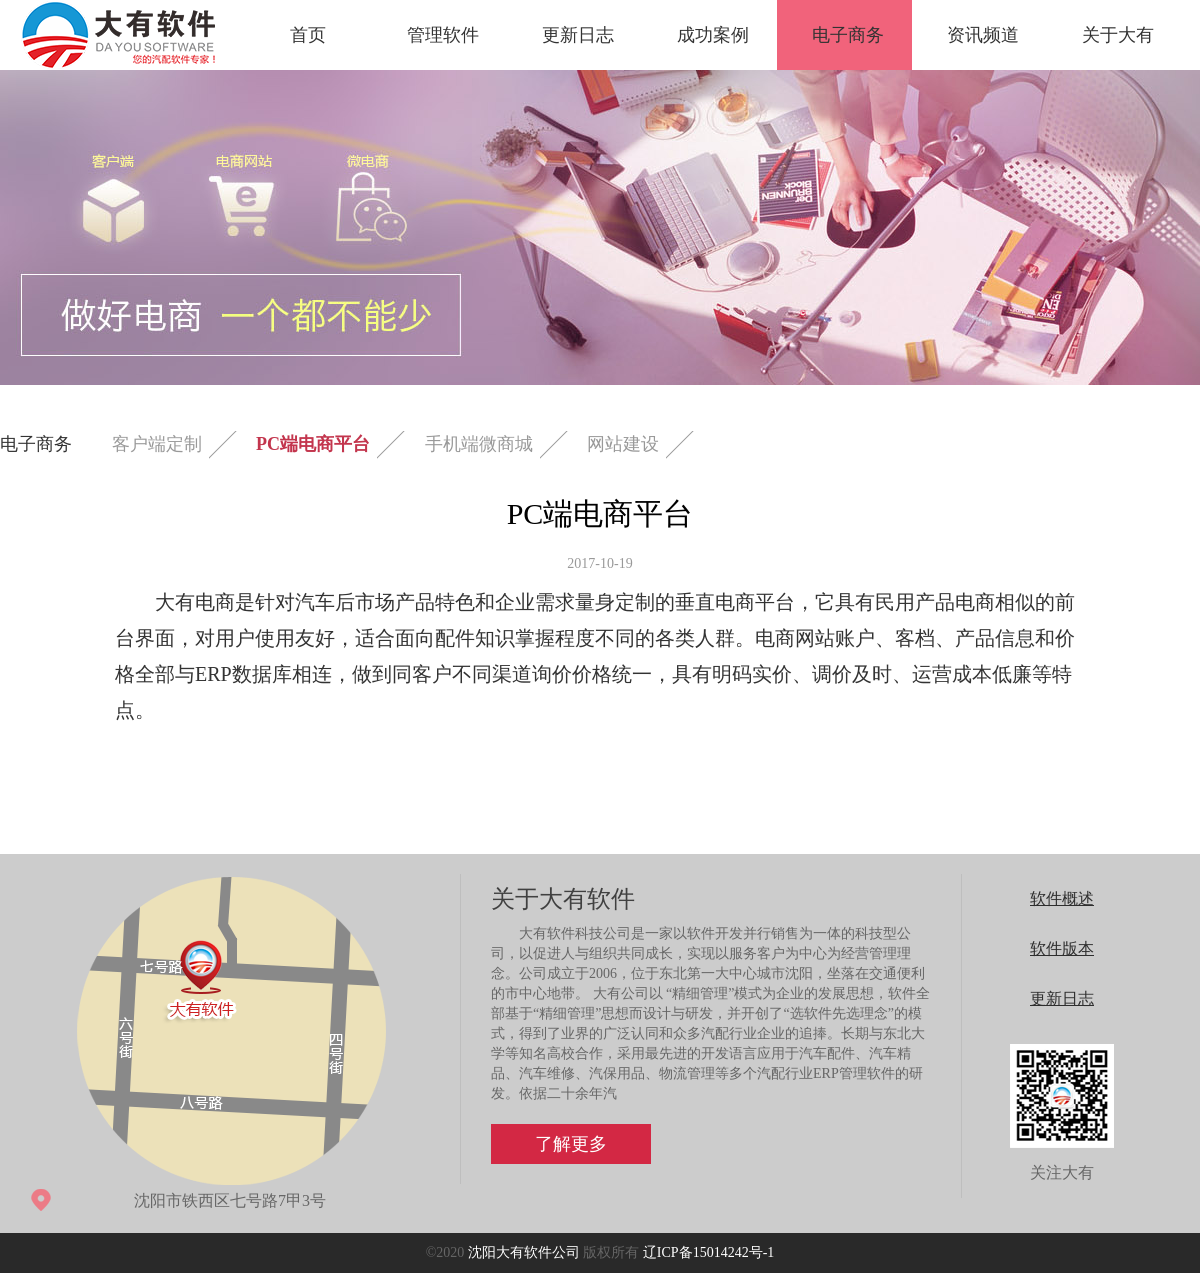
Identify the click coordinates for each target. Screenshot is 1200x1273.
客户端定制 (157, 444)
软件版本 (1062, 948)
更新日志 (578, 35)
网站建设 (623, 444)
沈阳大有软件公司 (524, 1252)
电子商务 (848, 35)
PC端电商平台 (313, 444)
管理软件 (443, 35)
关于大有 (1118, 35)
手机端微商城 (479, 444)
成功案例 (713, 35)
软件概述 (1062, 898)
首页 (308, 35)
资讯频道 (983, 35)
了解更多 (571, 1144)
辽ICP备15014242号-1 (708, 1252)
